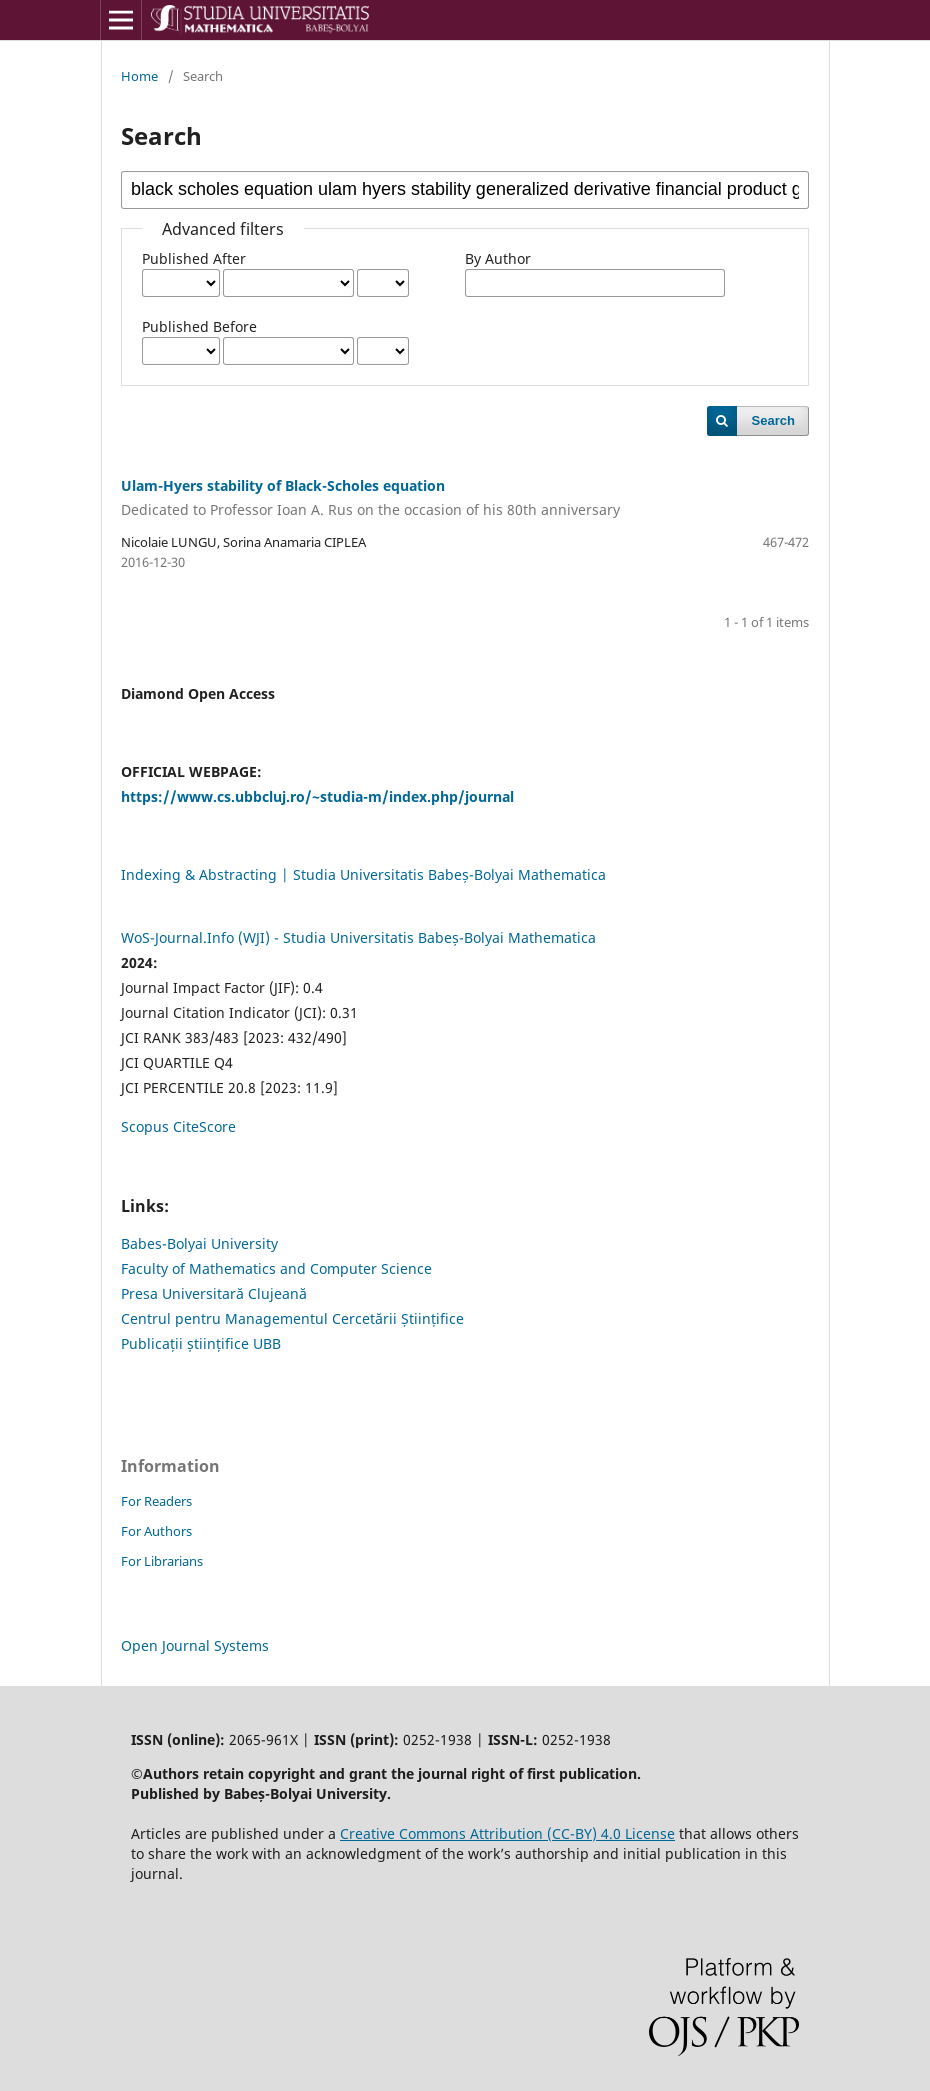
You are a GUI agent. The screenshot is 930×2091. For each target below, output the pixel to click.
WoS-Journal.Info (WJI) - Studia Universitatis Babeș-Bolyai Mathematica (358, 937)
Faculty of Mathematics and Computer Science (276, 1268)
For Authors (156, 1531)
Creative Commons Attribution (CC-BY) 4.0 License (507, 1833)
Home (139, 76)
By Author (498, 258)
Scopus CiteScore (178, 1126)
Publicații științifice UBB (201, 1343)
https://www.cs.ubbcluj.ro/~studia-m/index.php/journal (317, 796)
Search (773, 420)
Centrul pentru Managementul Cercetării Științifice (292, 1318)
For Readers (156, 1501)
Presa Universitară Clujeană (214, 1293)
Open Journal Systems (195, 1645)
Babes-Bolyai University (199, 1243)
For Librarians (162, 1561)
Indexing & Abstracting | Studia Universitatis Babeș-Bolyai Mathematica (363, 874)
